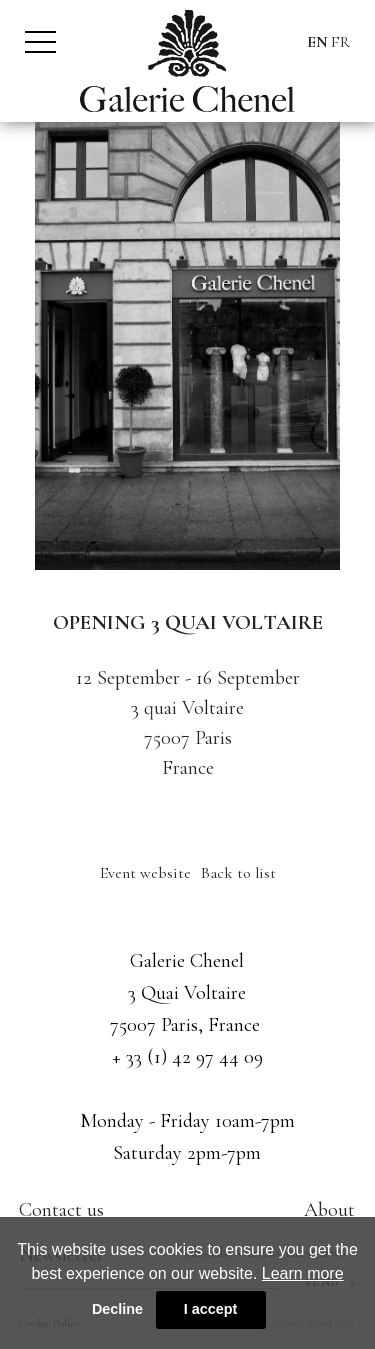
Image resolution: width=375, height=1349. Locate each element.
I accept (211, 1309)
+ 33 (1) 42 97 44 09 (187, 1057)
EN (317, 42)
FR (340, 42)
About (329, 1210)
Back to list (238, 873)
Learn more (303, 1273)
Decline (117, 1309)
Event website (145, 873)
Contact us (61, 1210)
